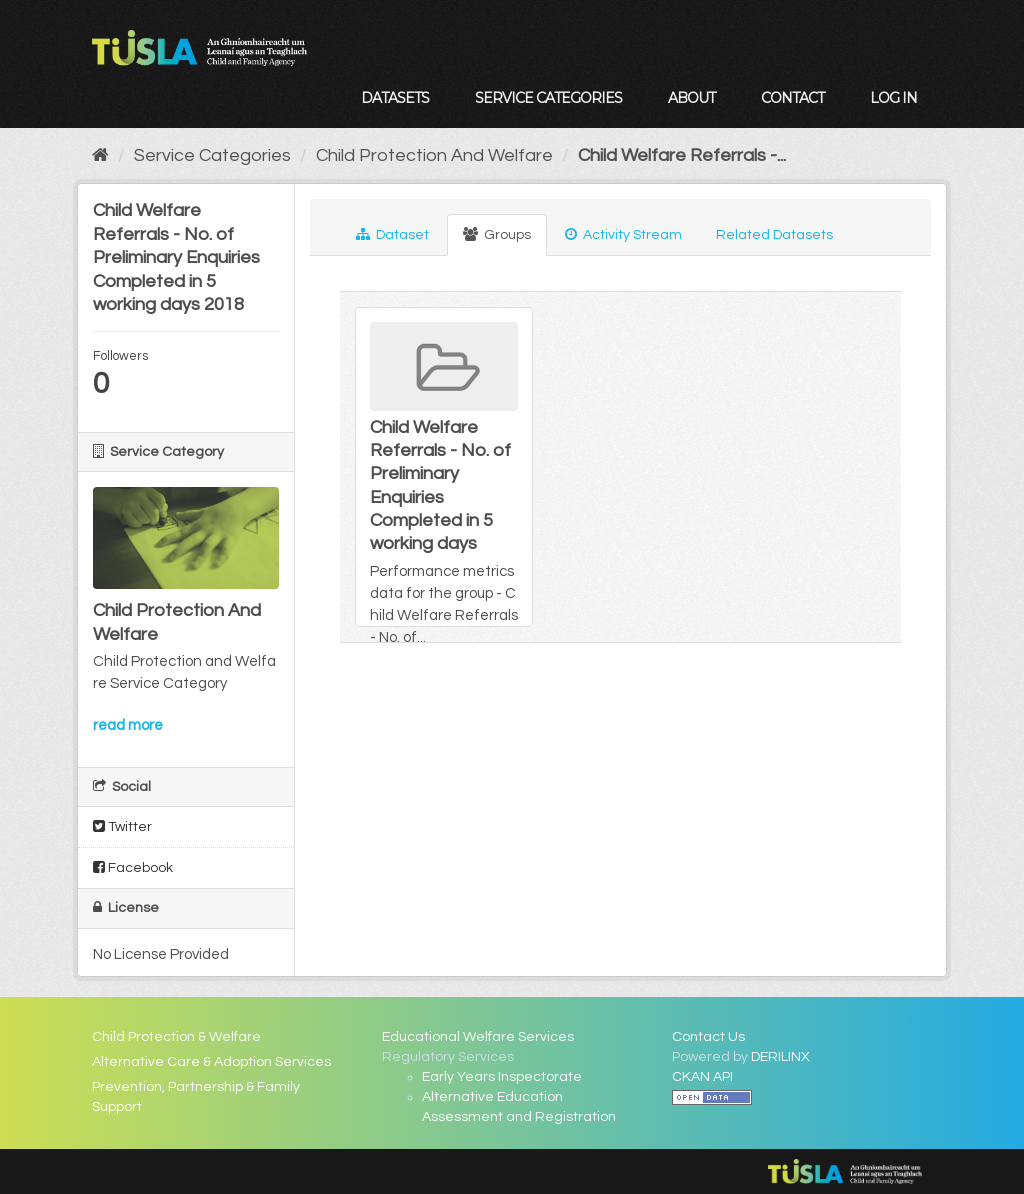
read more (128, 725)
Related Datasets (774, 235)
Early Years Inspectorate (502, 1077)
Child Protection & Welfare (176, 1037)
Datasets (395, 98)
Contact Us (708, 1037)
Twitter (122, 826)
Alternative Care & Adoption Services (211, 1062)
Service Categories (548, 98)
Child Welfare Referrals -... (682, 155)
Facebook (133, 867)
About (691, 98)
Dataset (392, 234)
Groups (497, 234)
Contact (792, 98)
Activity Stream (623, 234)
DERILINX (780, 1057)
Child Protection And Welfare (434, 155)
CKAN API (702, 1077)
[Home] (100, 155)
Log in (893, 98)
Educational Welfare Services (478, 1037)
